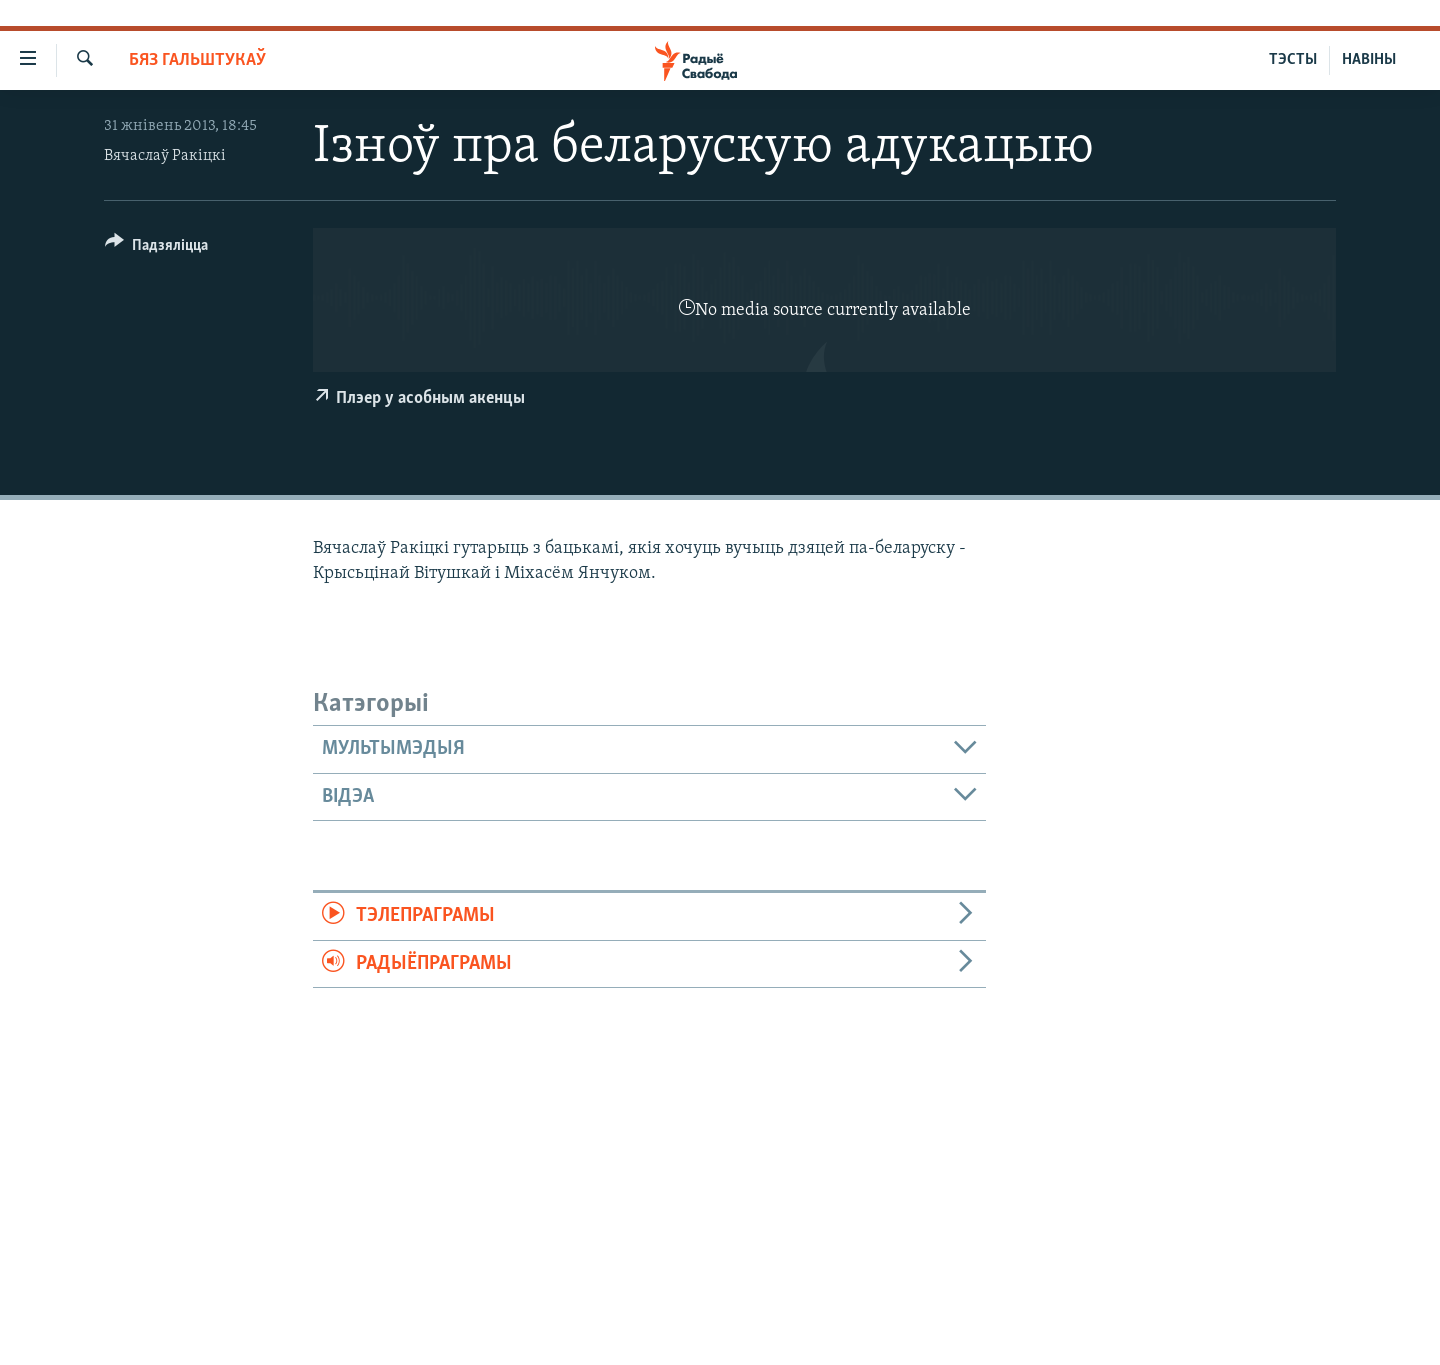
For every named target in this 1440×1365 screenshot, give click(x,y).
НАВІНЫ (1369, 60)
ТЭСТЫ (1293, 60)
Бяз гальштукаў (197, 60)
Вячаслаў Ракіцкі (165, 156)
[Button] (156, 248)
